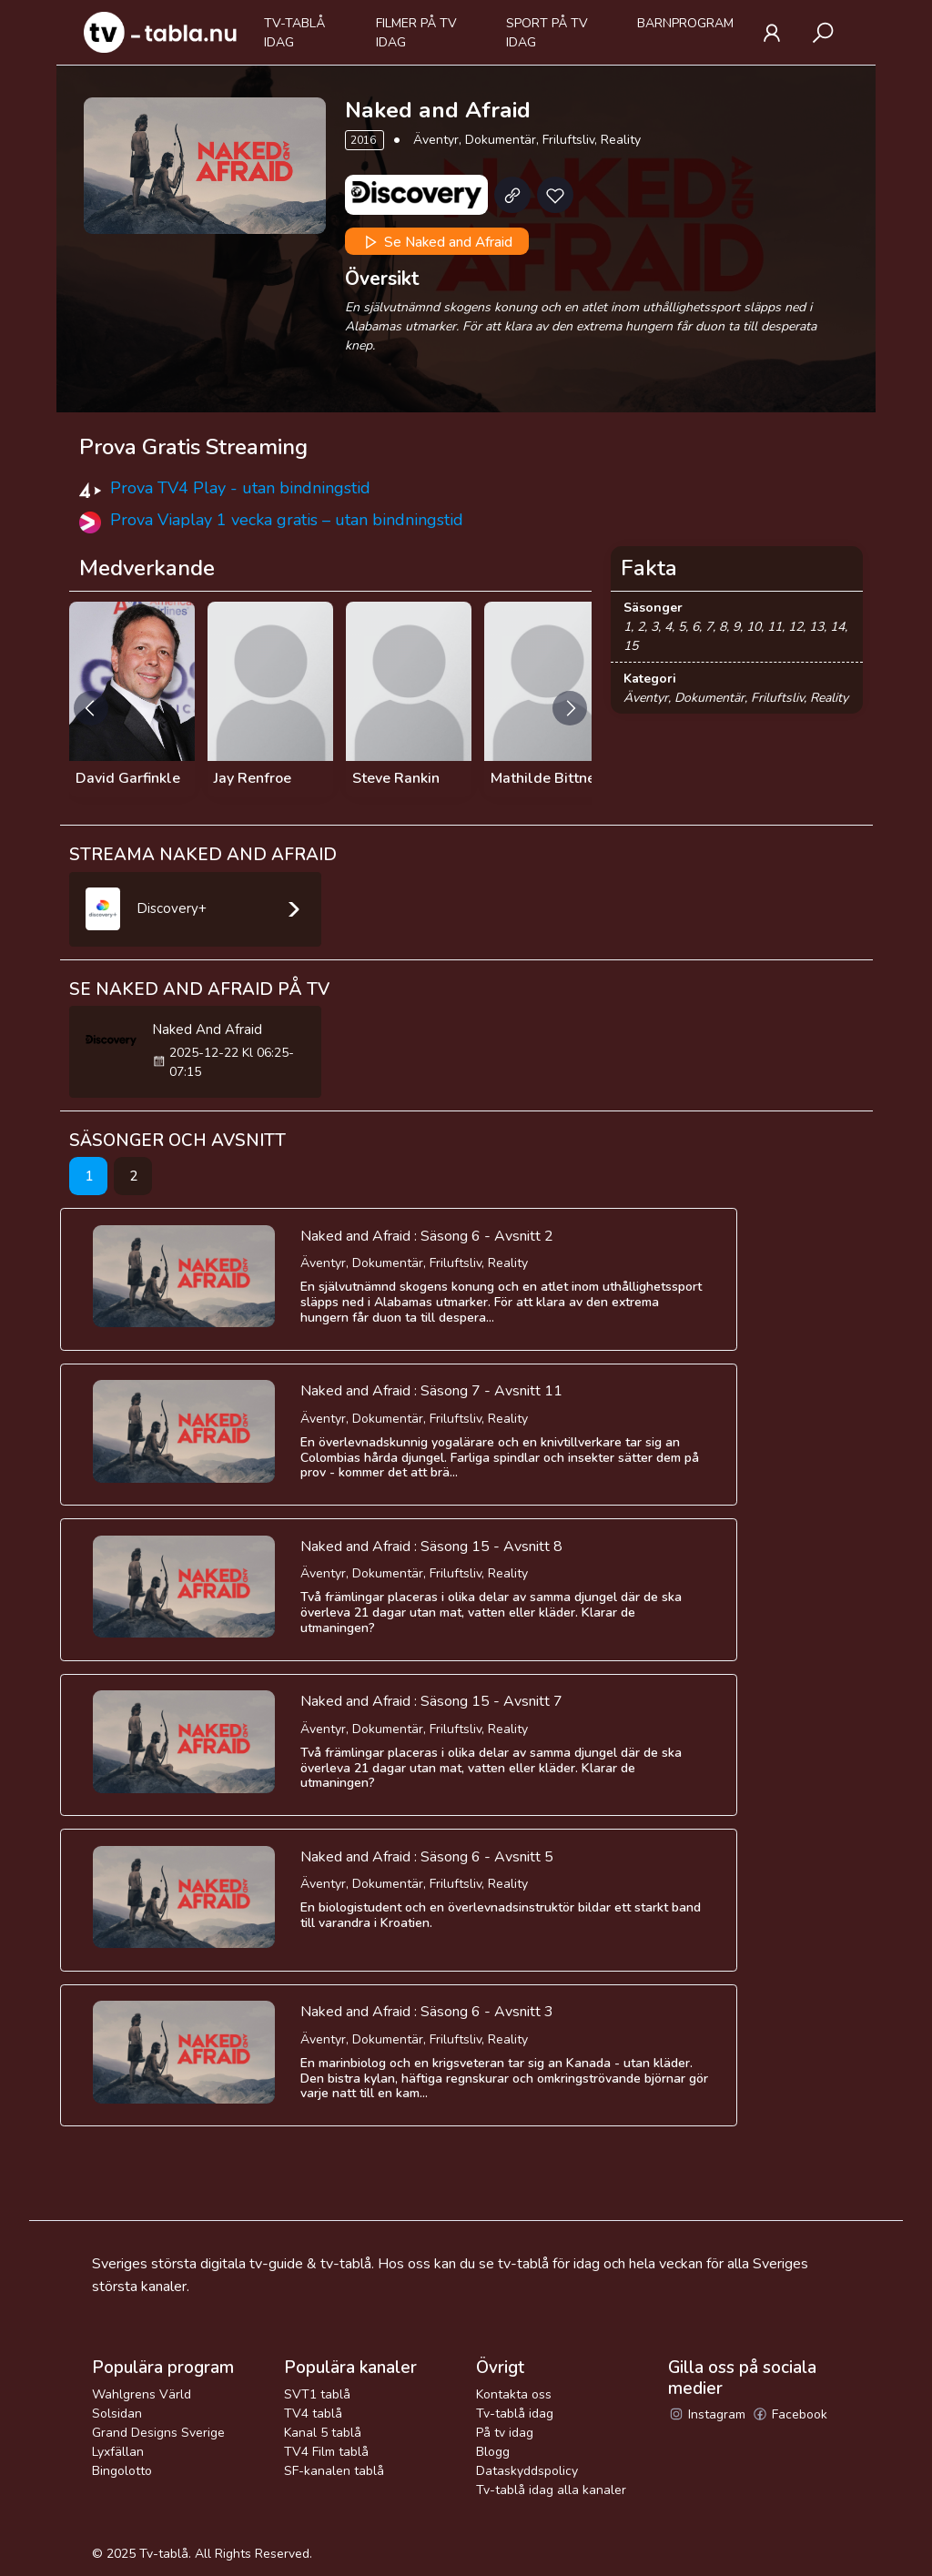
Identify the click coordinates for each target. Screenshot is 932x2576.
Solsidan (117, 2413)
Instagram (706, 2414)
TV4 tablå (313, 2413)
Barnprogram (685, 23)
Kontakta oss (514, 2394)
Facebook (789, 2414)
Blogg (493, 2451)
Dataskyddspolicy (527, 2471)
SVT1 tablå (317, 2394)
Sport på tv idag (547, 33)
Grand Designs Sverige (158, 2432)
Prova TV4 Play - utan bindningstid (240, 488)
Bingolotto (122, 2471)
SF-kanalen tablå (334, 2471)
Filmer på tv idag (416, 33)
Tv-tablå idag (294, 33)
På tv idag (504, 2432)
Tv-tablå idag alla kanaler (551, 2490)
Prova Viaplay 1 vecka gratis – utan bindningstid (286, 520)
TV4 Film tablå (326, 2451)
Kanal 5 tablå (322, 2432)
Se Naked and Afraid (436, 242)
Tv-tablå (163, 2553)
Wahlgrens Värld (141, 2394)
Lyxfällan (118, 2451)
